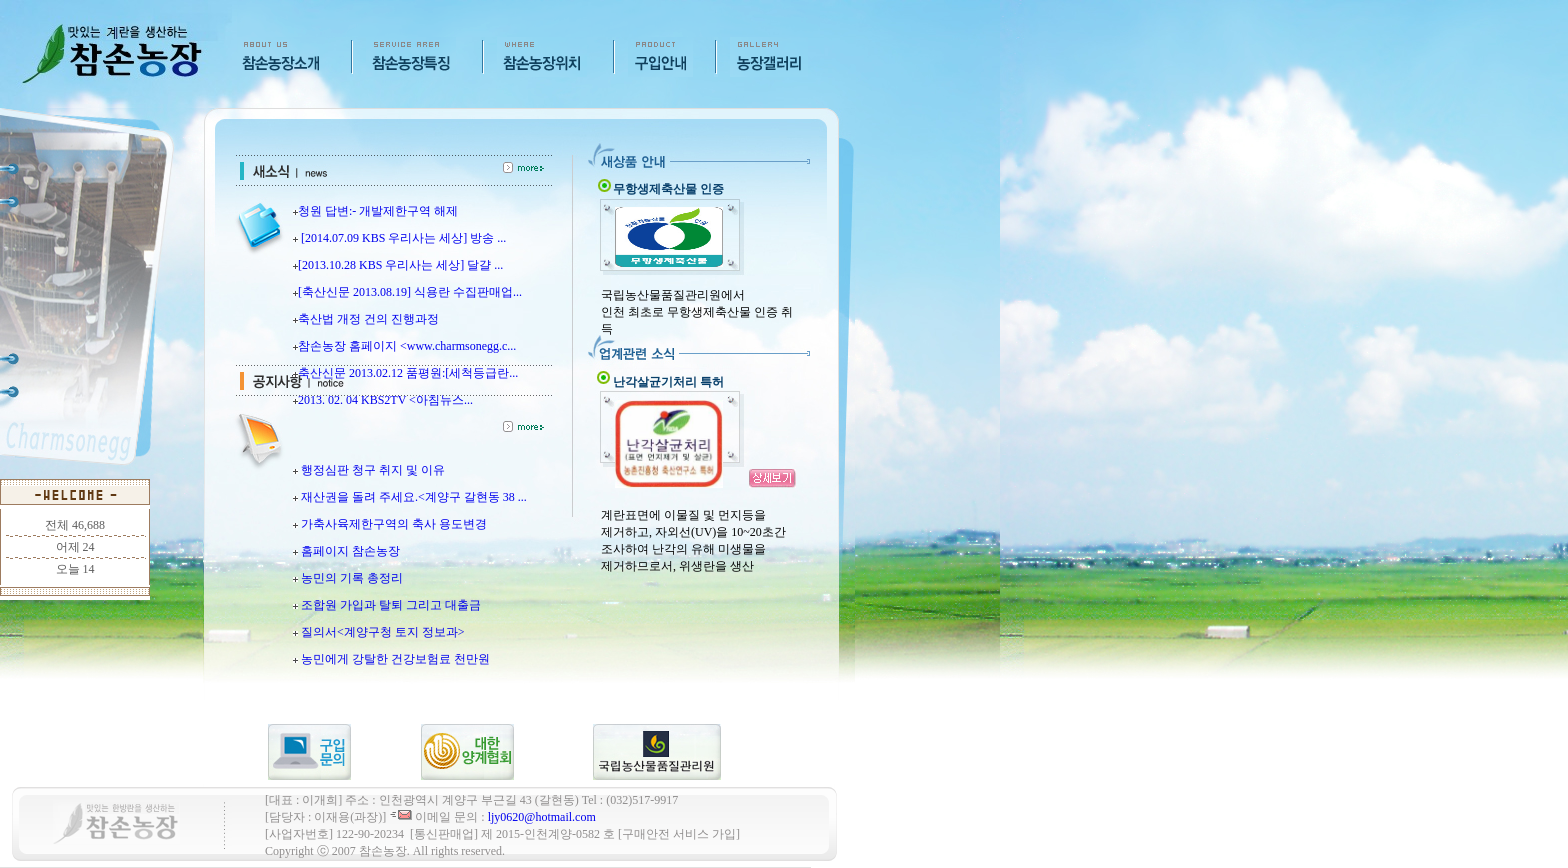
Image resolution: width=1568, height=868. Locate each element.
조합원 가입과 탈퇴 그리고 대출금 (391, 605)
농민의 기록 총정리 (352, 578)
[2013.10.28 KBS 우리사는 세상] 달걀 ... (400, 265)
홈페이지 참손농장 (350, 551)
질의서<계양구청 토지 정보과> (383, 632)
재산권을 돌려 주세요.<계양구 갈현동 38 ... (414, 497)
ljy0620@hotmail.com (542, 817)
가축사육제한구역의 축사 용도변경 (394, 524)
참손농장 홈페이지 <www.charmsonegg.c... (407, 346)
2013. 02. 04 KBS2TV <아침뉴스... (385, 400)
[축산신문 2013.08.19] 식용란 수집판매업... (410, 292)
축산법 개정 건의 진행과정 (368, 319)
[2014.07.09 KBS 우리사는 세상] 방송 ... (402, 238)
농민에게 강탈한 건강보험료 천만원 (395, 659)
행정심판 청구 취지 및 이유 (373, 470)
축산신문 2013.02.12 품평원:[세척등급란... (408, 373)
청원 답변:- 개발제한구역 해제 (378, 211)
